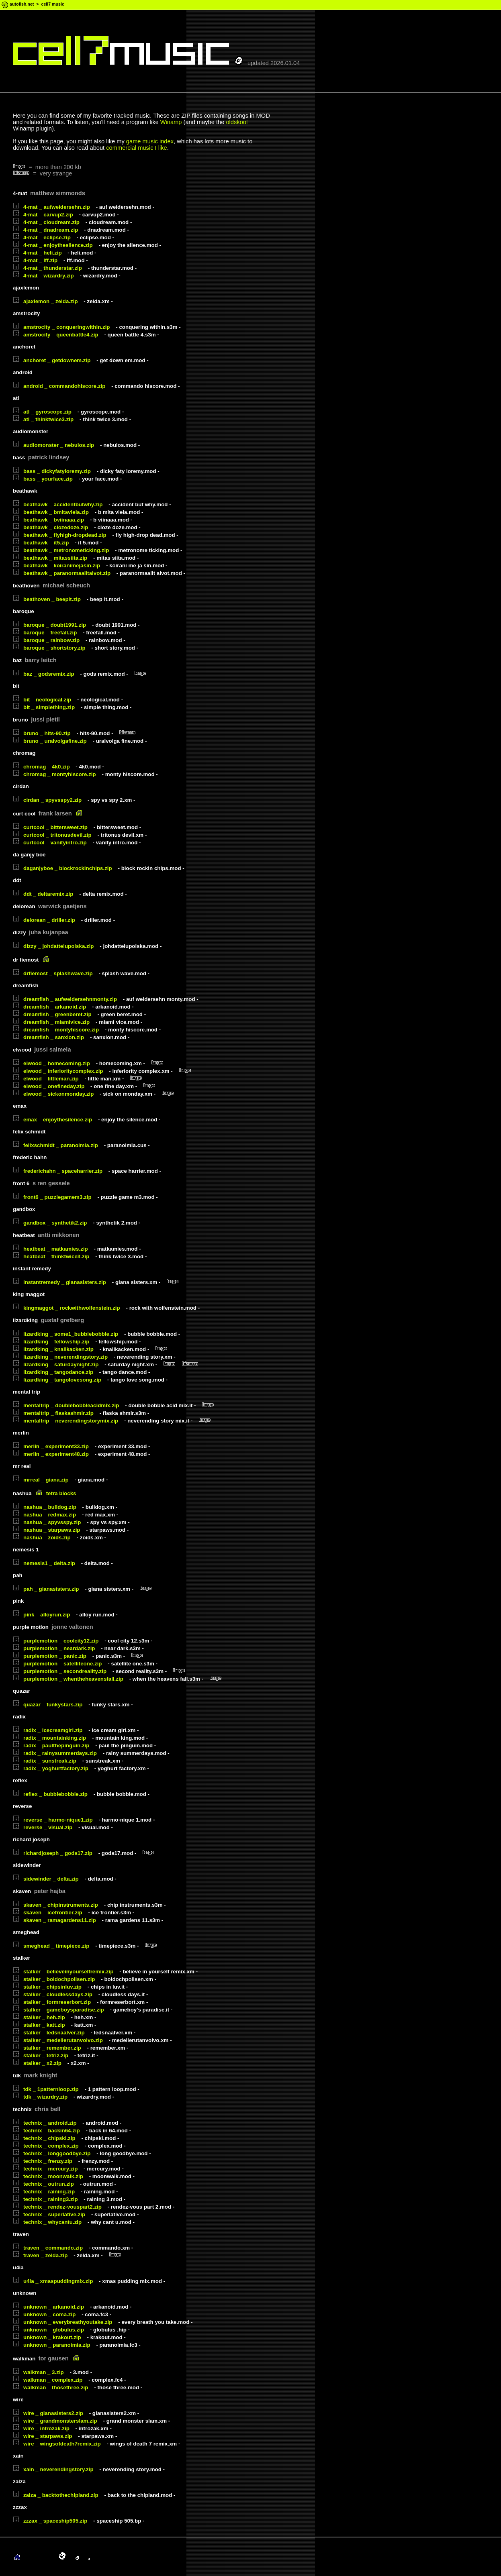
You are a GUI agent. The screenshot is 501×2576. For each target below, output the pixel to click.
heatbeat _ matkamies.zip (50, 1249)
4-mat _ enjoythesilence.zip (53, 245)
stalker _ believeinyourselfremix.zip (63, 1972)
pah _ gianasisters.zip (46, 1589)
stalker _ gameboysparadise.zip (58, 2010)
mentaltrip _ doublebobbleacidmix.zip (66, 1405)
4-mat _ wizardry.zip (43, 276)
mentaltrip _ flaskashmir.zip (53, 1413)
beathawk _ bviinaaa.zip (48, 520)
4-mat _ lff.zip (35, 260)
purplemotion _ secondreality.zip (59, 1671)
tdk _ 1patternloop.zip (46, 2089)
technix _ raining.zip (44, 2192)
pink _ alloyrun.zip (41, 1615)
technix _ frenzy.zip (42, 2161)
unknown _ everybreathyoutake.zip (62, 2322)
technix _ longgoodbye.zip (51, 2153)
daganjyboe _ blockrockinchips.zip (62, 868)
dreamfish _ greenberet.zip (52, 1014)
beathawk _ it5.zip (41, 543)
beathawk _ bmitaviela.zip (51, 512)
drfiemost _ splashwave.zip (53, 973)
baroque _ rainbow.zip (46, 640)
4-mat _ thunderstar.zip (47, 268)
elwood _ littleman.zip (46, 1079)
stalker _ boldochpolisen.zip (54, 1979)
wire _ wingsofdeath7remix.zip (57, 2444)
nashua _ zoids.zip (42, 1538)
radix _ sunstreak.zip (44, 1761)
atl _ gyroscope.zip (42, 412)
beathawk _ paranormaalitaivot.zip (61, 573)
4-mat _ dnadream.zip (45, 230)
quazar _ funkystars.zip (47, 1705)
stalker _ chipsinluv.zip (47, 1987)
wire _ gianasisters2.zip (48, 2413)
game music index (150, 141)
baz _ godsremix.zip (43, 674)
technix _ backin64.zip (46, 2131)
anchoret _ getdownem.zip (51, 360)
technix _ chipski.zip (44, 2138)
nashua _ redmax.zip (44, 1515)
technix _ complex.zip (46, 2146)
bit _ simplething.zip (44, 707)
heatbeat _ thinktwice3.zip (51, 1256)
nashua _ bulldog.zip (44, 1507)
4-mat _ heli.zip (37, 253)
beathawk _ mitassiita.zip (50, 558)
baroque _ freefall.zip (45, 633)
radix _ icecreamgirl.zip (47, 1730)
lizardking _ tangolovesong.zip (57, 1380)
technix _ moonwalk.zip (48, 2176)
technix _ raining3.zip (45, 2199)
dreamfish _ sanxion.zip (48, 1037)
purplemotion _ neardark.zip (54, 1648)
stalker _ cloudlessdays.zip (52, 1994)
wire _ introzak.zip (41, 2428)
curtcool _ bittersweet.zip (50, 827)
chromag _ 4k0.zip (41, 767)
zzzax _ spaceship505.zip (50, 2521)
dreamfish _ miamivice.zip (51, 1022)
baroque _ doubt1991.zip (49, 625)
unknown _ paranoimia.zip (51, 2345)
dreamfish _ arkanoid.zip (49, 1007)
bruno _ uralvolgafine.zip (50, 741)
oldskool (236, 122)
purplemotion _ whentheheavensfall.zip (68, 1679)
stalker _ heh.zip (39, 2017)
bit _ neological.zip (42, 700)
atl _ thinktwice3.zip (43, 419)
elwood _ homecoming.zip (51, 1063)
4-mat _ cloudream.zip (46, 222)
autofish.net (22, 4)
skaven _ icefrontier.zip (47, 1913)
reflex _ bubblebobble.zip (50, 1794)
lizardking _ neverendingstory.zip (60, 1357)
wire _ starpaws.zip (42, 2436)
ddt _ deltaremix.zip (43, 894)
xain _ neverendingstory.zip (53, 2469)
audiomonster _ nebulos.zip (53, 445)
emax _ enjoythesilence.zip (52, 1120)
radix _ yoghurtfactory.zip (50, 1768)
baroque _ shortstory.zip (49, 648)
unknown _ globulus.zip (48, 2330)
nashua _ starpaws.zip (46, 1530)
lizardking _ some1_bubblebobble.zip (65, 1334)
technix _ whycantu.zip (47, 2222)
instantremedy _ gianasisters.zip (59, 1282)
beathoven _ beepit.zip (47, 599)
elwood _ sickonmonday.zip (53, 1094)
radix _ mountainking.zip (49, 1738)
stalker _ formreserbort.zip (52, 2002)
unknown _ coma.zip (44, 2314)
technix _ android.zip (45, 2123)
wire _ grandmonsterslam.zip (55, 2421)
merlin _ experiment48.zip (51, 1454)
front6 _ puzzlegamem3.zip (52, 1197)
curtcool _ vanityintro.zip (50, 843)
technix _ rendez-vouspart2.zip (57, 2207)
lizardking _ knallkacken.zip (53, 1349)
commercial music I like (136, 148)
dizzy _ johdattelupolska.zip (53, 946)
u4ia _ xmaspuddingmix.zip (53, 2281)
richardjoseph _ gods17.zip (52, 1853)
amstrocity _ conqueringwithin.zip (61, 327)
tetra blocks (61, 1493)
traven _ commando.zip (48, 2248)
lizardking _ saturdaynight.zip (55, 1364)
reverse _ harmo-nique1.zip (53, 1820)
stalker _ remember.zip (47, 2048)
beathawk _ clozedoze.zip (50, 527)
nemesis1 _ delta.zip (44, 1563)
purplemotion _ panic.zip (49, 1656)
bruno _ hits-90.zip (42, 733)
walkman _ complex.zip (47, 2380)
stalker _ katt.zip (39, 2025)
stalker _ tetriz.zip (40, 2055)
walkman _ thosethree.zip (50, 2387)
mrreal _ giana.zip (41, 1480)
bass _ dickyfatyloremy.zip (52, 471)
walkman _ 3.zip (38, 2372)
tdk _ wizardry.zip (40, 2097)
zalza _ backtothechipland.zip (55, 2495)
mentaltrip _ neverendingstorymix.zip (65, 1421)
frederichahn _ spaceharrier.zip (57, 1171)
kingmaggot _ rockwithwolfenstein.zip (66, 1308)
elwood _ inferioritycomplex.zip (58, 1071)
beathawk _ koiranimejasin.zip (56, 565)
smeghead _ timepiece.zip (51, 1946)
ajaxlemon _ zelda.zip (45, 301)
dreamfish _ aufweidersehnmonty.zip (65, 999)
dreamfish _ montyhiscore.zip (56, 1030)
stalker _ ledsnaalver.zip (49, 2033)
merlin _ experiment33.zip (51, 1446)
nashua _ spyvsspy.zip (47, 1522)
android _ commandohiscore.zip (59, 386)
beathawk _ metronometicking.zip (61, 550)
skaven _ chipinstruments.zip (55, 1905)
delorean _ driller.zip (44, 920)
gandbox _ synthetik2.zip (50, 1223)
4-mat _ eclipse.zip (42, 237)
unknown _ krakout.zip (47, 2337)
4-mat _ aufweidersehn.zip (51, 207)
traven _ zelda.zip (40, 2255)
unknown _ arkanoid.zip (48, 2307)
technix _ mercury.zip (45, 2169)
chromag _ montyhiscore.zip (54, 774)
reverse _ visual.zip (42, 1827)
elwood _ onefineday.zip (48, 1086)
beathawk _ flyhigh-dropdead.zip (59, 535)
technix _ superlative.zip (49, 2214)
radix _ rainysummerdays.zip (55, 1753)
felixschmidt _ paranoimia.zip (55, 1145)
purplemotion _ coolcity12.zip (55, 1641)
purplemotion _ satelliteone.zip (57, 1664)
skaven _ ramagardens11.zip (54, 1920)
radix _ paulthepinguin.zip (51, 1745)
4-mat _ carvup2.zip (43, 215)
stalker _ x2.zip (37, 2063)
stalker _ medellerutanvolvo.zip (58, 2040)
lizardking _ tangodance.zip (53, 1372)
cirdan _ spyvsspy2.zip (47, 800)
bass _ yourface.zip (43, 479)
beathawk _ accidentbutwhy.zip (58, 504)
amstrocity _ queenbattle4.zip (55, 335)
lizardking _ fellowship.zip (51, 1342)
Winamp (171, 122)
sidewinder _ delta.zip (46, 1879)
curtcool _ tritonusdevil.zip (52, 835)
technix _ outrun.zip (43, 2184)
